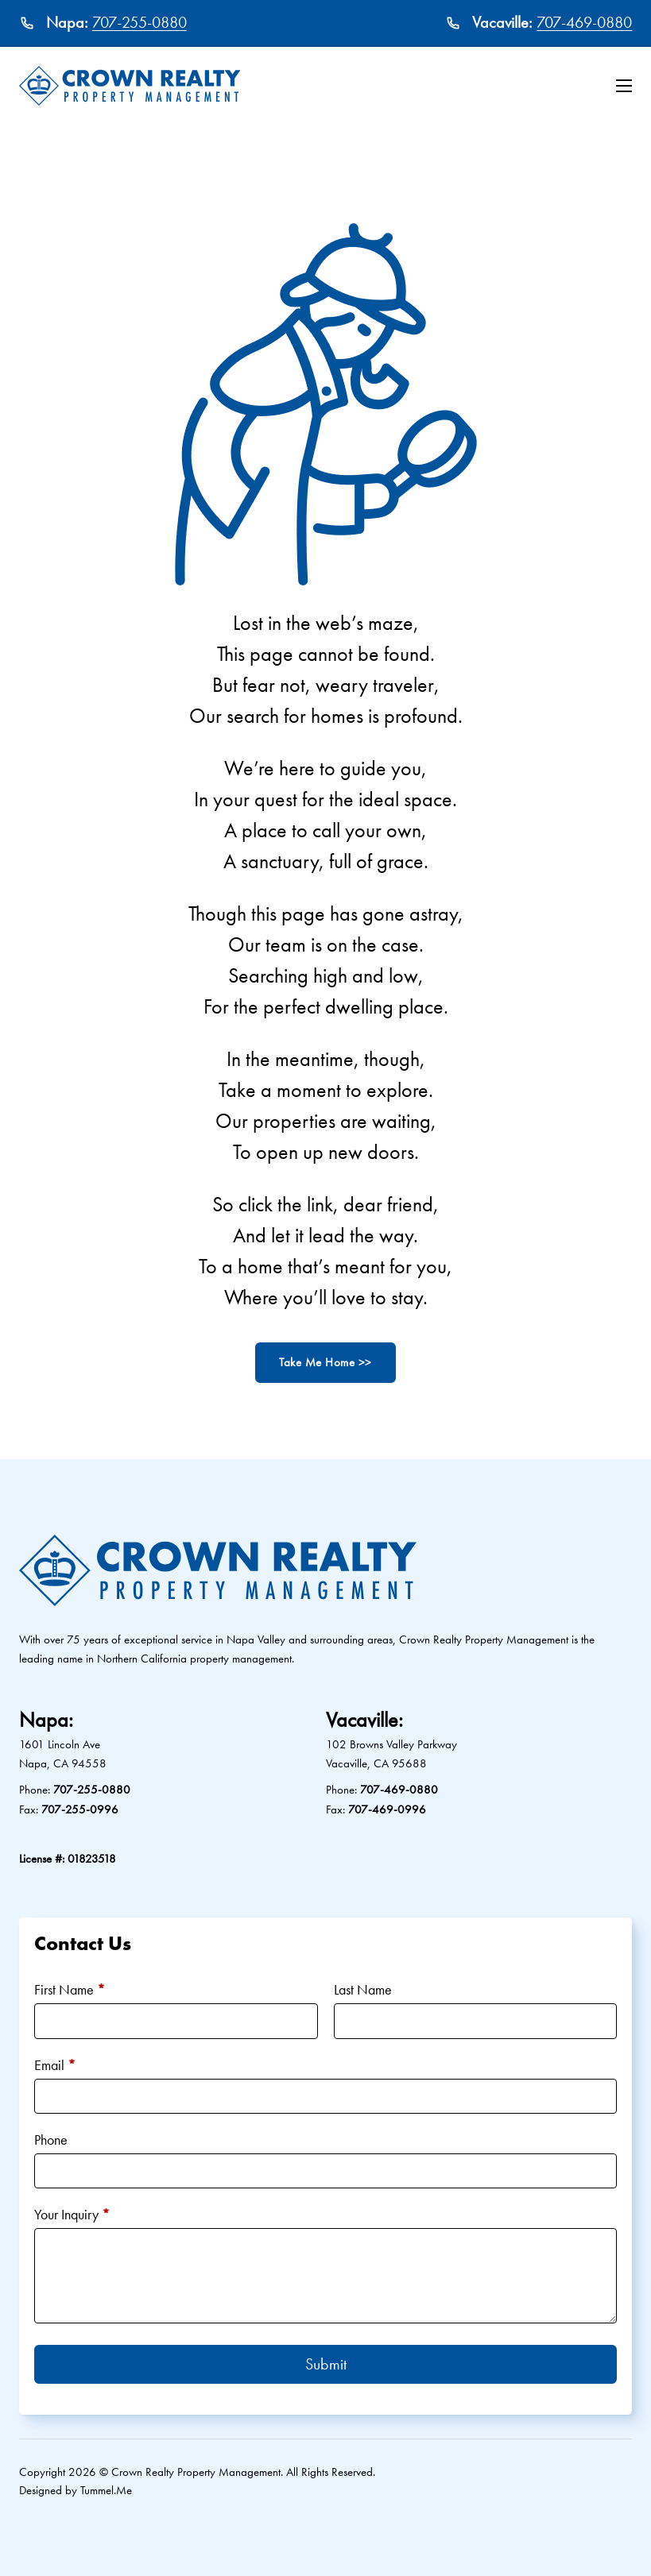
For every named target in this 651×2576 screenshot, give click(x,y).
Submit (326, 2364)
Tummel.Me (106, 2490)
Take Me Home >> (325, 1361)
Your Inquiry (72, 2214)
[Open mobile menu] (624, 85)
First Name (69, 1989)
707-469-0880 (584, 22)
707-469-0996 (387, 1809)
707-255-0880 (139, 22)
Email (55, 2065)
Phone (51, 2139)
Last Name (363, 1989)
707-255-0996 (79, 1809)
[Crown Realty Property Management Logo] (130, 86)
